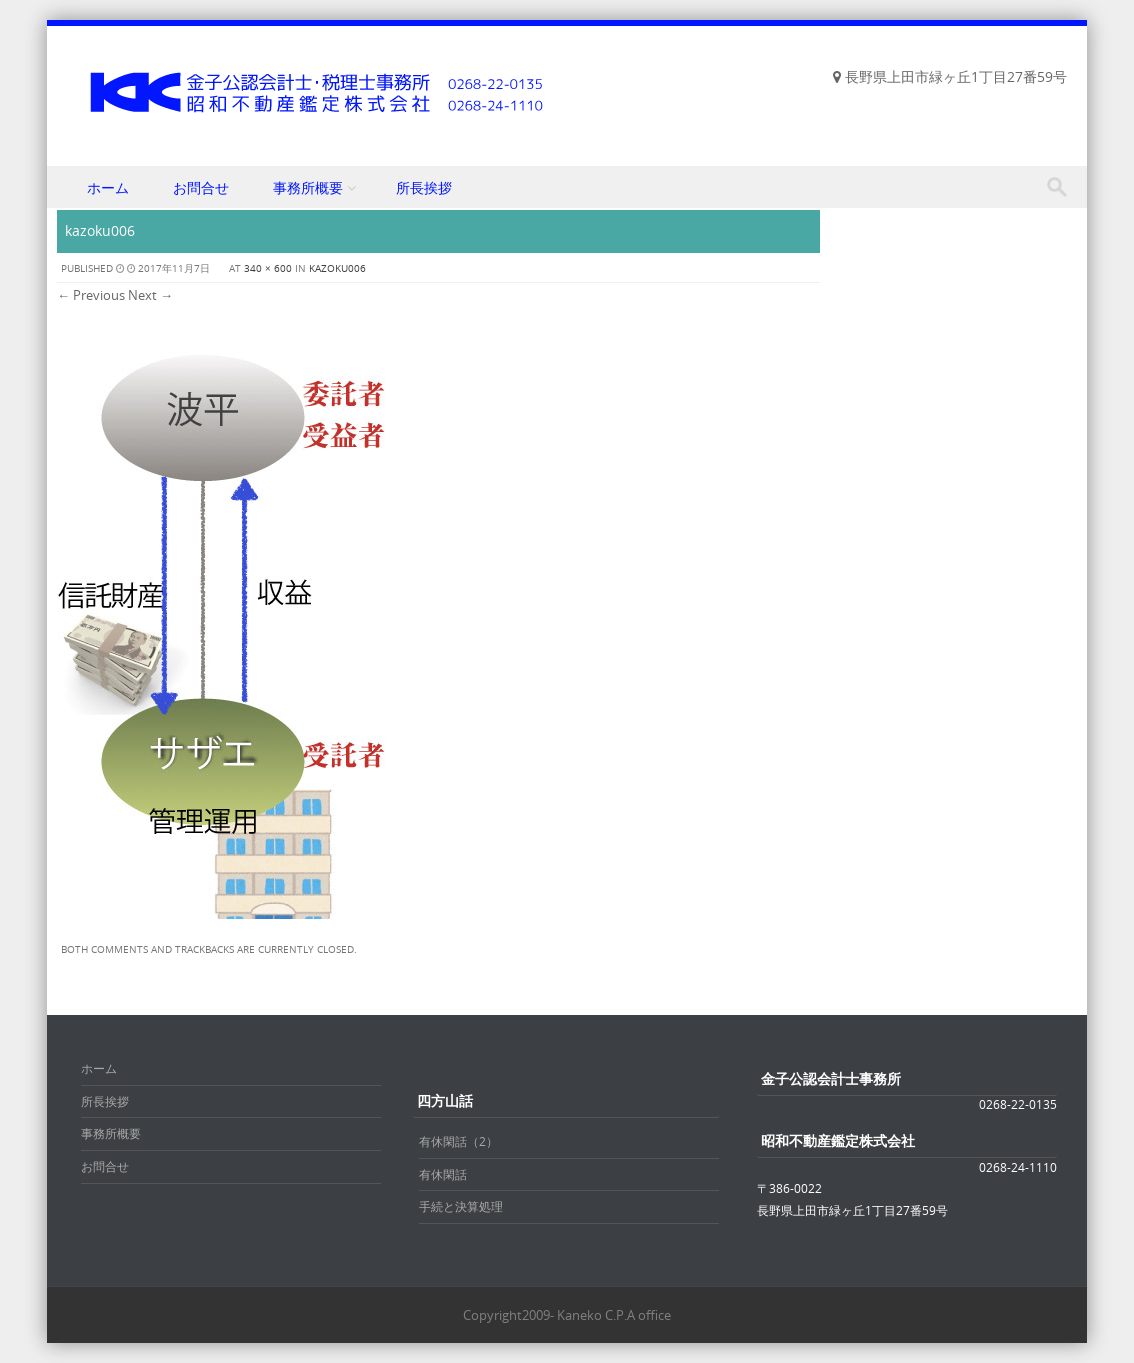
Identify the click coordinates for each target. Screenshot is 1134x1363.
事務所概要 (308, 187)
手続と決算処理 (461, 1206)
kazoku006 (337, 268)
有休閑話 (443, 1174)
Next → (150, 295)
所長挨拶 (424, 187)
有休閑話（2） (458, 1141)
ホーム (108, 187)
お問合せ (201, 187)
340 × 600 (268, 268)
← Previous (91, 295)
